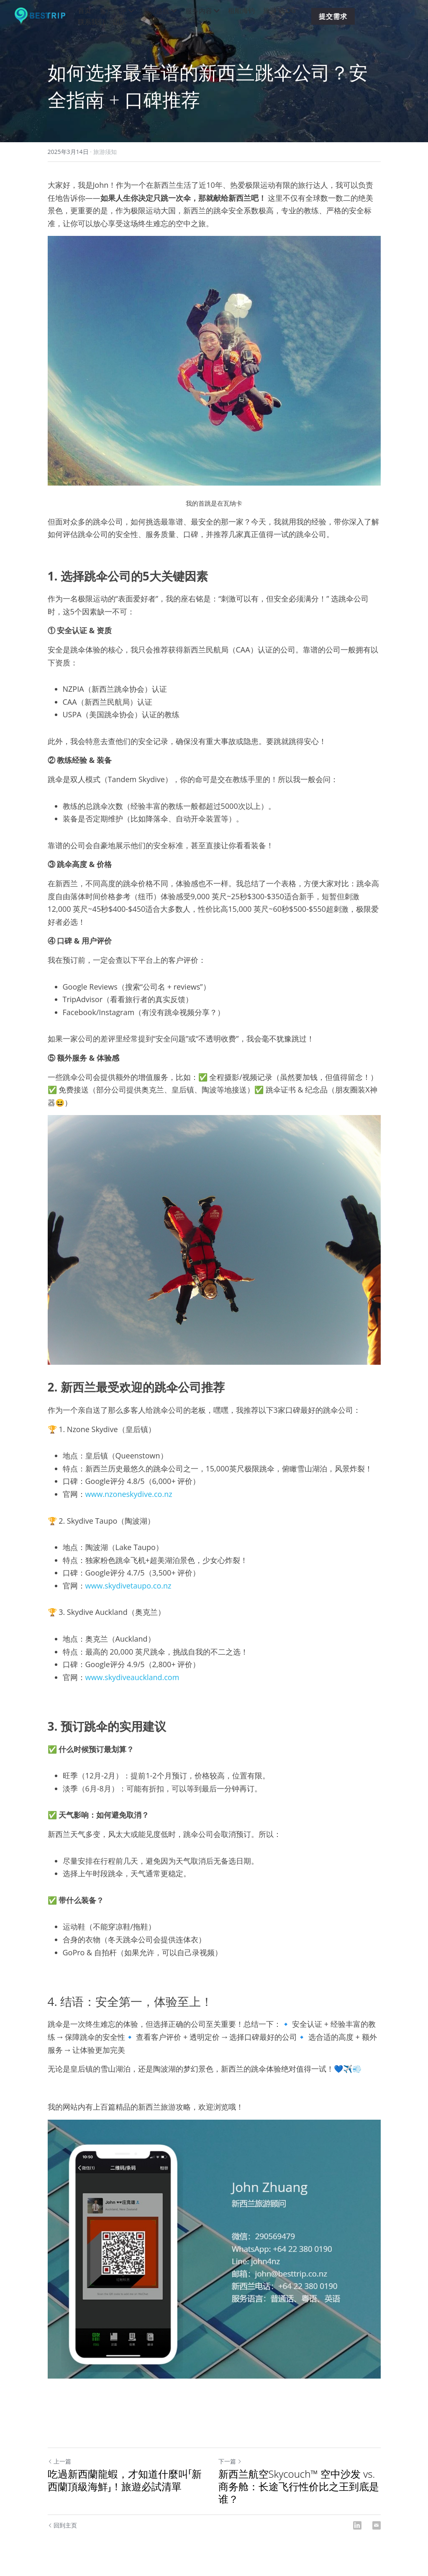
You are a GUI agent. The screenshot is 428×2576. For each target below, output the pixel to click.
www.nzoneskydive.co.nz (128, 1494)
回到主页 (62, 2525)
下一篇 (230, 2461)
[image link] (44, 15)
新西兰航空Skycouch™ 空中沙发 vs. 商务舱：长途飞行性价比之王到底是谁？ (298, 2486)
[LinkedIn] (357, 2525)
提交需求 (333, 16)
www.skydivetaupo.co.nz (128, 1586)
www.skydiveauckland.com (132, 1677)
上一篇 (59, 2461)
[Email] (376, 2525)
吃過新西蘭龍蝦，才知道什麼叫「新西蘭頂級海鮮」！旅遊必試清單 (125, 2480)
